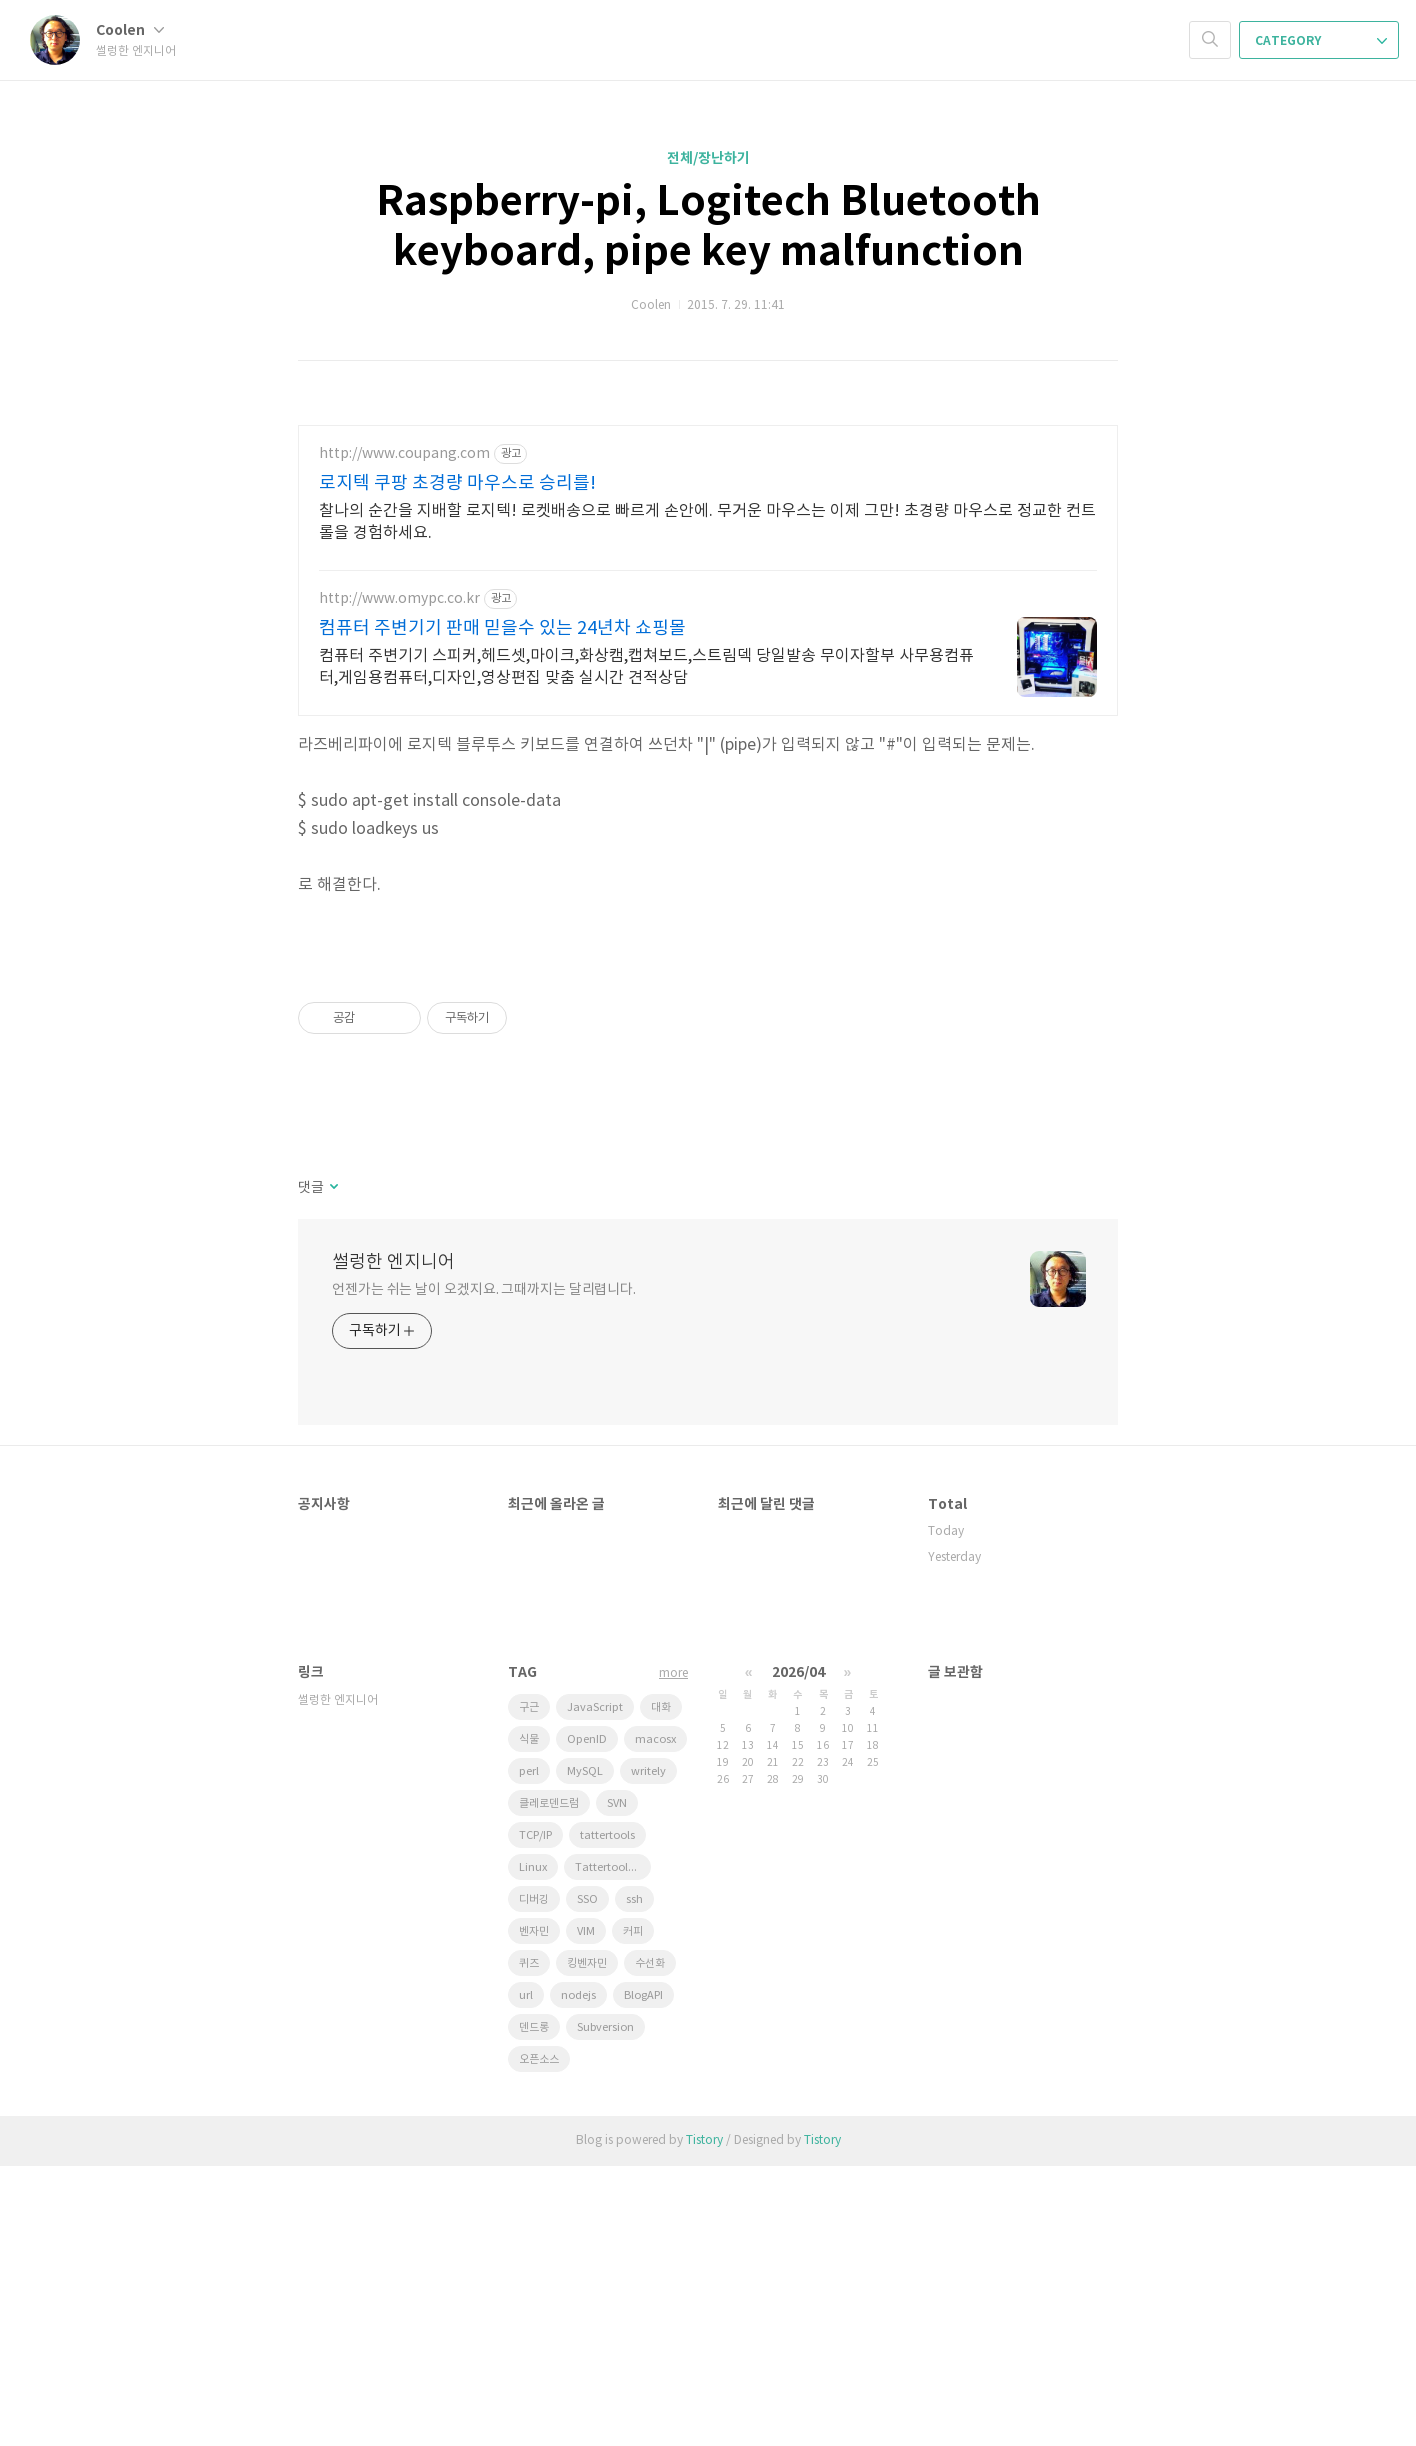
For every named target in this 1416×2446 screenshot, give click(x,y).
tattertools (607, 2115)
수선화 (650, 2243)
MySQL (585, 2051)
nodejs (578, 2275)
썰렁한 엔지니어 (393, 1542)
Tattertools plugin (613, 2147)
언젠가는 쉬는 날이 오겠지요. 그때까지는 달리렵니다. (484, 1570)
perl (529, 2051)
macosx (655, 2019)
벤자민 (534, 2211)
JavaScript (595, 1987)
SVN (617, 2083)
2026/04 (798, 1952)
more (673, 1953)
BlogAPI (643, 2275)
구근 (529, 1987)
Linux (533, 2147)
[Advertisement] (708, 1087)
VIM (586, 2211)
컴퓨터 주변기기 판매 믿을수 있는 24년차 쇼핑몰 (502, 628)
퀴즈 (529, 2243)
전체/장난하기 (708, 158)
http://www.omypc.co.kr (399, 599)
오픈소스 (539, 2339)
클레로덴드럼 (549, 2083)
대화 (661, 1987)
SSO (587, 2179)
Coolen (130, 30)
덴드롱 (534, 2307)
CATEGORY (1321, 41)
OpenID (587, 2019)
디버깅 (534, 2179)
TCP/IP (535, 2115)
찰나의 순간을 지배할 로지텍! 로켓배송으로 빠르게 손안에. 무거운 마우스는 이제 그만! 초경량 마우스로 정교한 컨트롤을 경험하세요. (707, 522)
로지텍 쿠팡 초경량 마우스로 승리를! (457, 483)
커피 (633, 2211)
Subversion (605, 2307)
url (526, 2275)
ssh (634, 2179)
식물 (529, 2019)
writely (648, 2051)
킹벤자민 (587, 2243)
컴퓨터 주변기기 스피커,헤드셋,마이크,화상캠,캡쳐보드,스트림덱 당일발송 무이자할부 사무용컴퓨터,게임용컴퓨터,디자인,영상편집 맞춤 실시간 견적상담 (646, 667)
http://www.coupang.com (404, 454)
